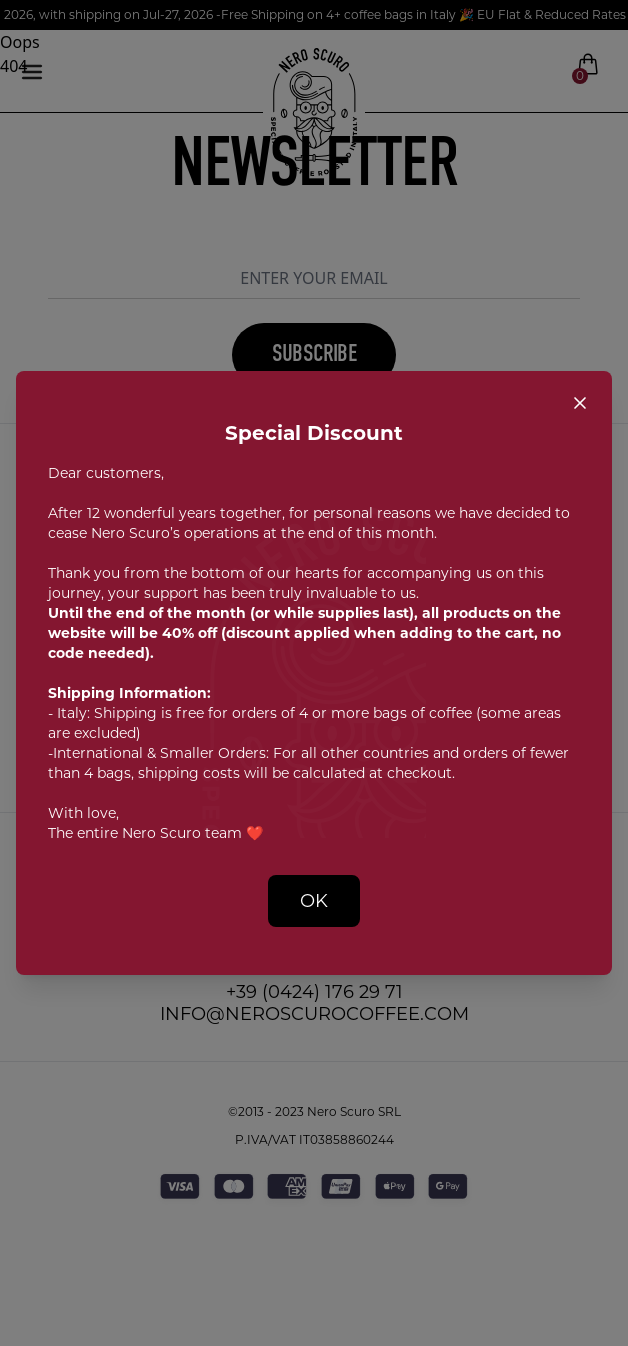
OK (314, 901)
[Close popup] (580, 403)
